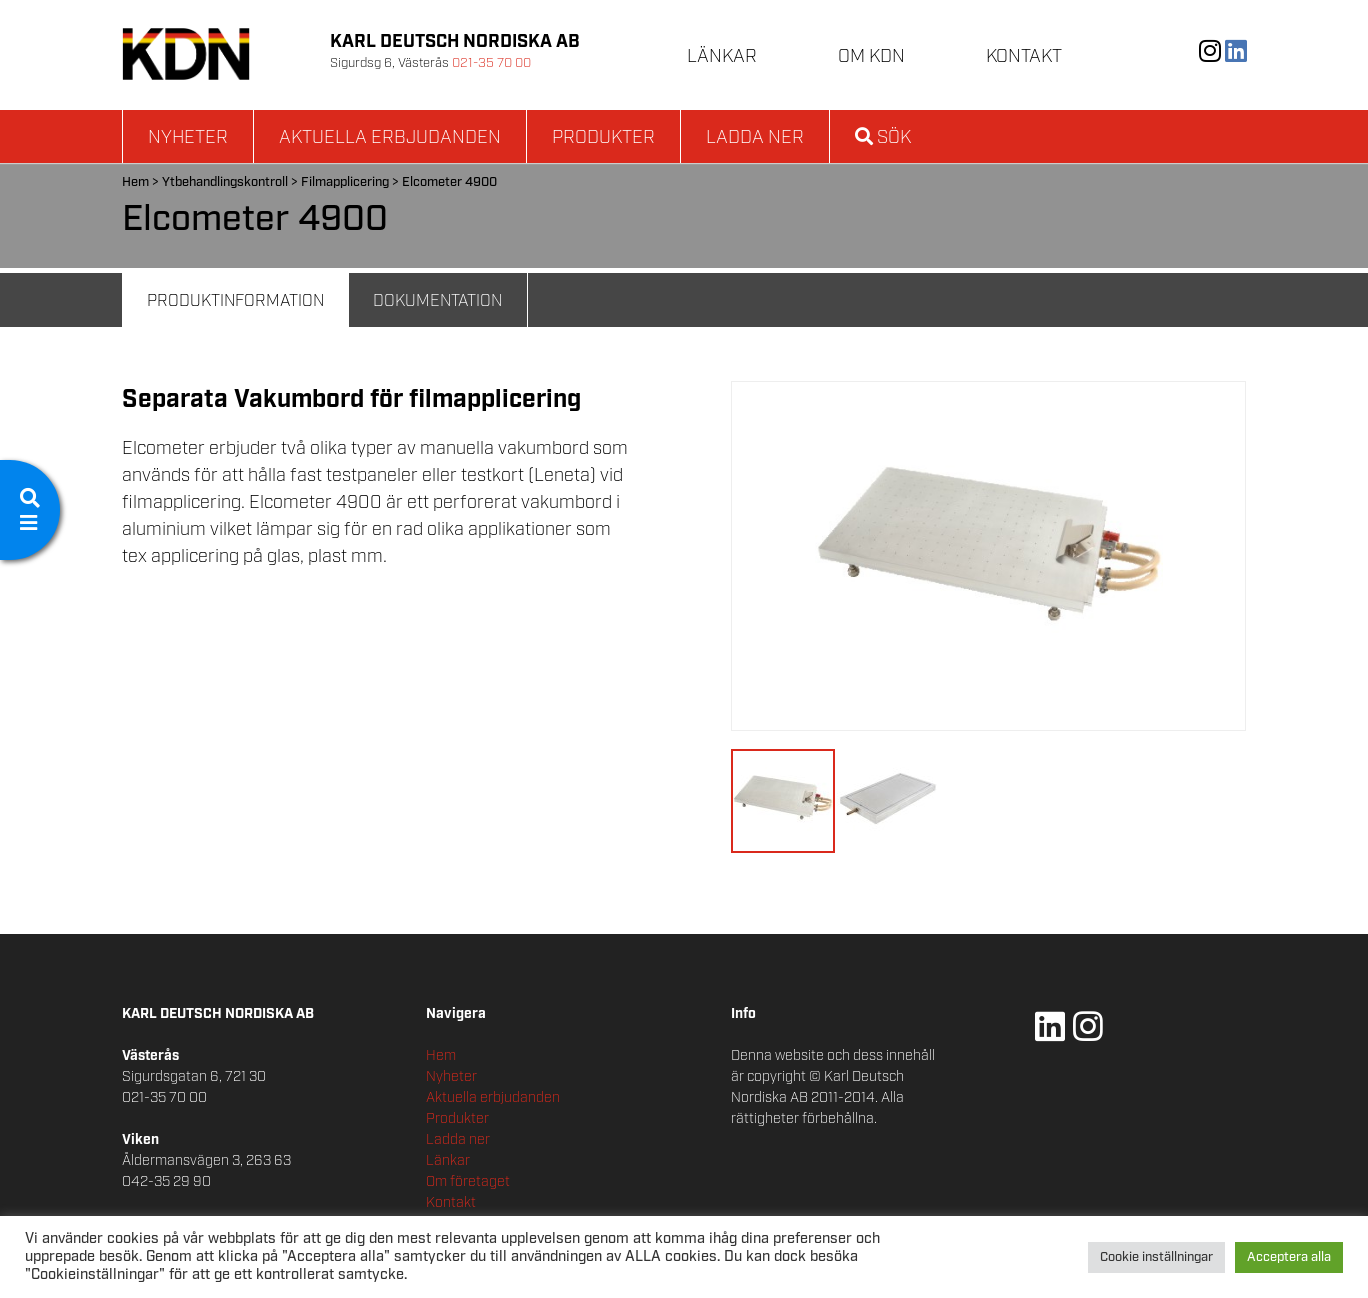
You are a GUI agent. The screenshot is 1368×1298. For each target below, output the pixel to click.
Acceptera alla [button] (1289, 1257)
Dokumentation (437, 301)
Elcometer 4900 (449, 182)
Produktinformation (235, 301)
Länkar (722, 57)
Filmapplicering (345, 182)
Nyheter (188, 138)
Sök (883, 138)
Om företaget (468, 1182)
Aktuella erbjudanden (390, 138)
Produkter (603, 138)
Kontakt (1024, 57)
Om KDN (871, 57)
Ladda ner (755, 138)
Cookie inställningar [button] (1156, 1257)
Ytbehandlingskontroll (225, 182)
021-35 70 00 (491, 63)
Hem (135, 182)
